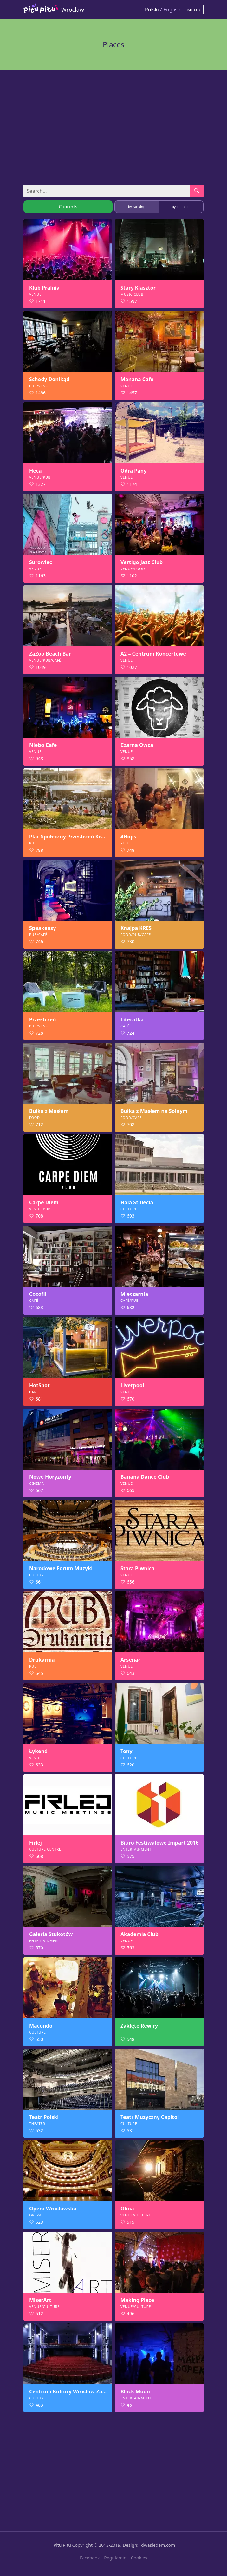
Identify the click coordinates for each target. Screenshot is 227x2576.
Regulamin (115, 2558)
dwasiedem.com (158, 2545)
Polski (152, 9)
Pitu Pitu (62, 2545)
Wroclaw (72, 9)
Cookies (139, 2558)
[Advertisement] (113, 124)
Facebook (90, 2558)
